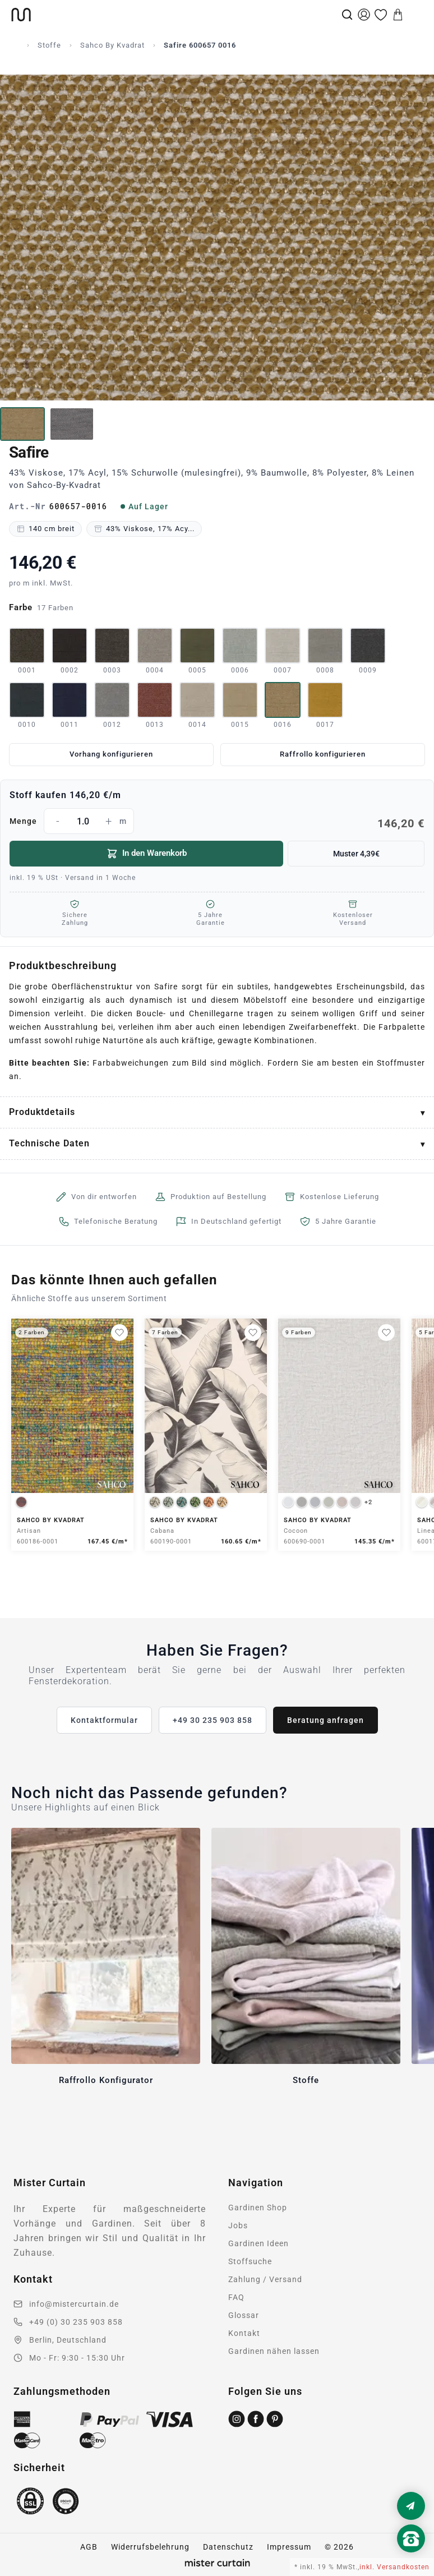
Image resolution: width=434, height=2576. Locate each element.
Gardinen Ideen (258, 2243)
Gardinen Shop (257, 2207)
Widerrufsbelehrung (150, 2546)
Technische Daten (49, 1143)
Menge (217, 821)
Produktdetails (42, 1112)
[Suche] (347, 14)
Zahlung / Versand (265, 2279)
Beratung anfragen (325, 1720)
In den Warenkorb (147, 853)
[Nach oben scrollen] (411, 2557)
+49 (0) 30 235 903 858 (76, 2321)
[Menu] (415, 14)
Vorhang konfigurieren (111, 754)
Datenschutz (228, 2546)
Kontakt (244, 2333)
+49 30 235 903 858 (212, 1720)
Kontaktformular (104, 1720)
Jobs (238, 2225)
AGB (89, 2546)
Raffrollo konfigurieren (323, 754)
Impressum (289, 2546)
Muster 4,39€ (356, 853)
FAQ (236, 2297)
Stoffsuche (250, 2261)
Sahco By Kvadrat (112, 45)
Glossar (243, 2315)
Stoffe (49, 45)
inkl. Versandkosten (394, 2567)
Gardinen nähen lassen (274, 2351)
